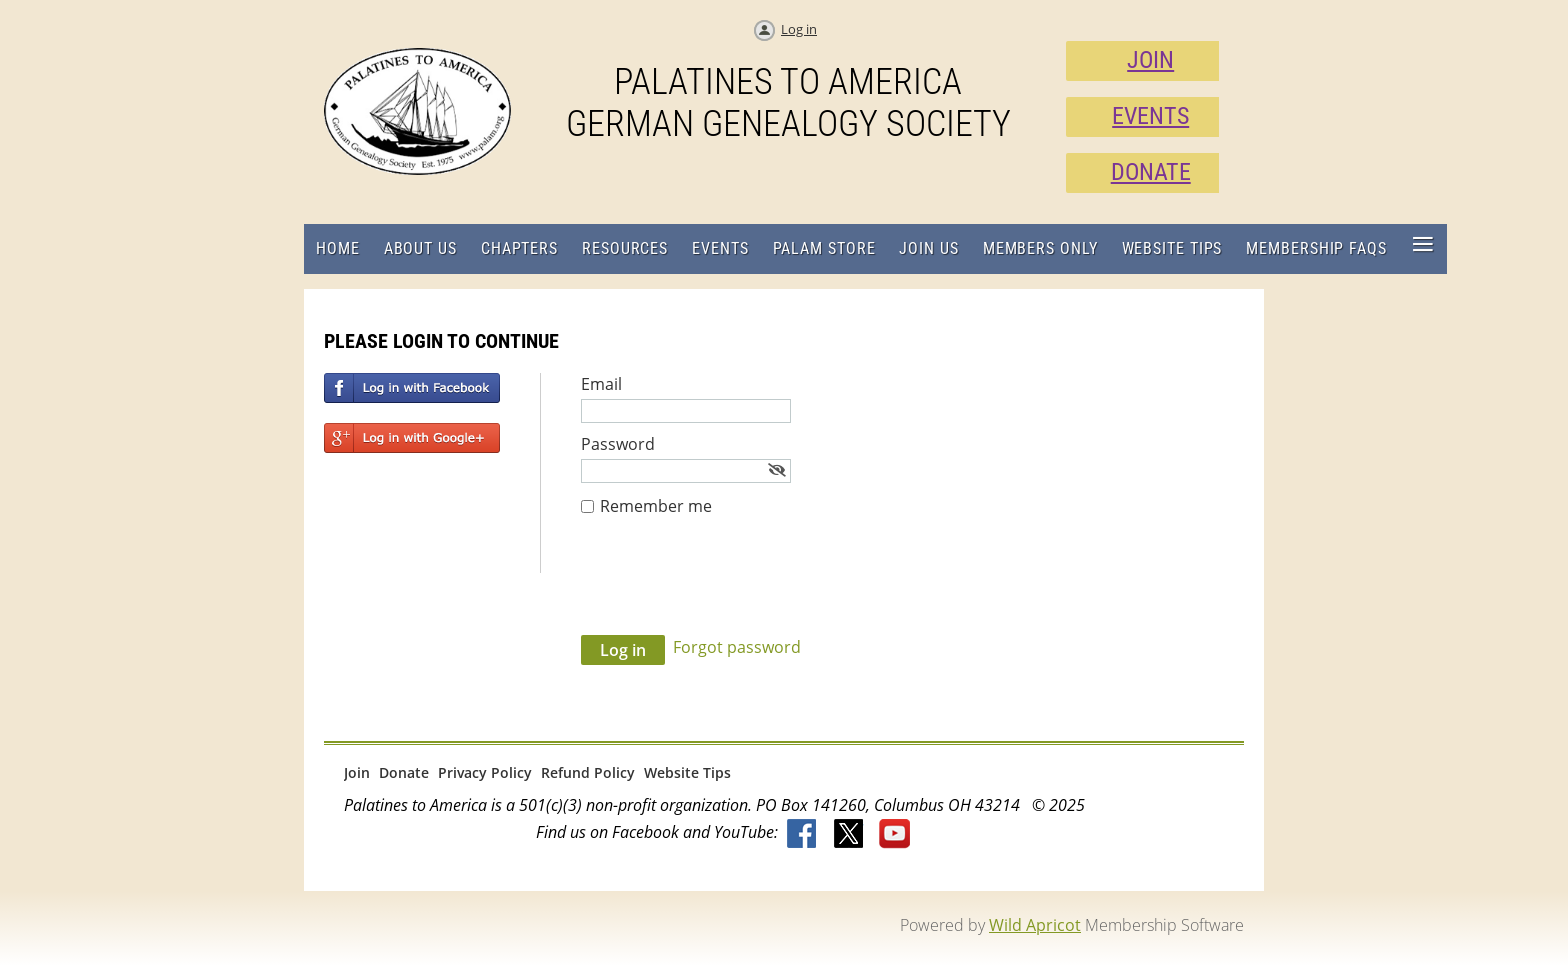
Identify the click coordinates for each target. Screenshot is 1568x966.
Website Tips (687, 772)
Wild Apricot (1035, 925)
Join (357, 772)
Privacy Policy (485, 772)
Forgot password (737, 647)
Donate (404, 772)
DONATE (1151, 172)
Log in (799, 29)
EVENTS (1150, 116)
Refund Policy (588, 772)
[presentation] (733, 586)
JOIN (1150, 60)
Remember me (656, 506)
